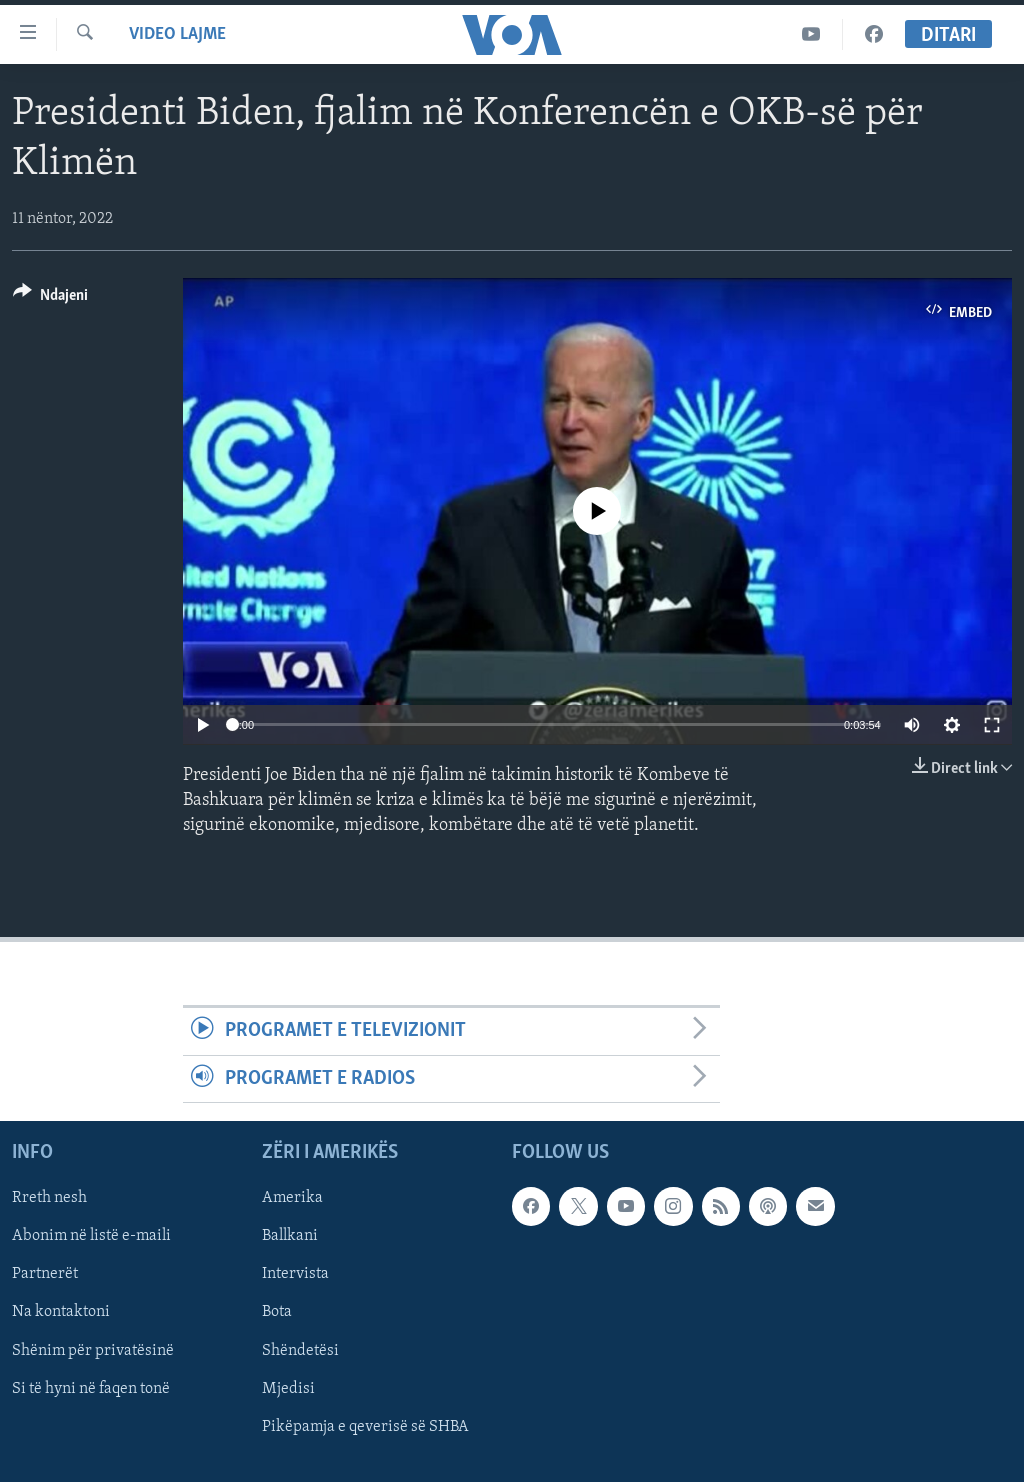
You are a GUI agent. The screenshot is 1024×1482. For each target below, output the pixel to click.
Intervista (295, 1274)
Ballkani (290, 1236)
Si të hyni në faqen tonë (91, 1388)
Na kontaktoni (61, 1312)
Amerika (292, 1198)
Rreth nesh (49, 1198)
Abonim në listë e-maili (91, 1236)
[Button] (50, 298)
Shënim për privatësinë (93, 1350)
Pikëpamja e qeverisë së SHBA (365, 1427)
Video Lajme (177, 34)
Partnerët (45, 1274)
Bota (277, 1312)
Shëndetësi (300, 1350)
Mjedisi (288, 1388)
